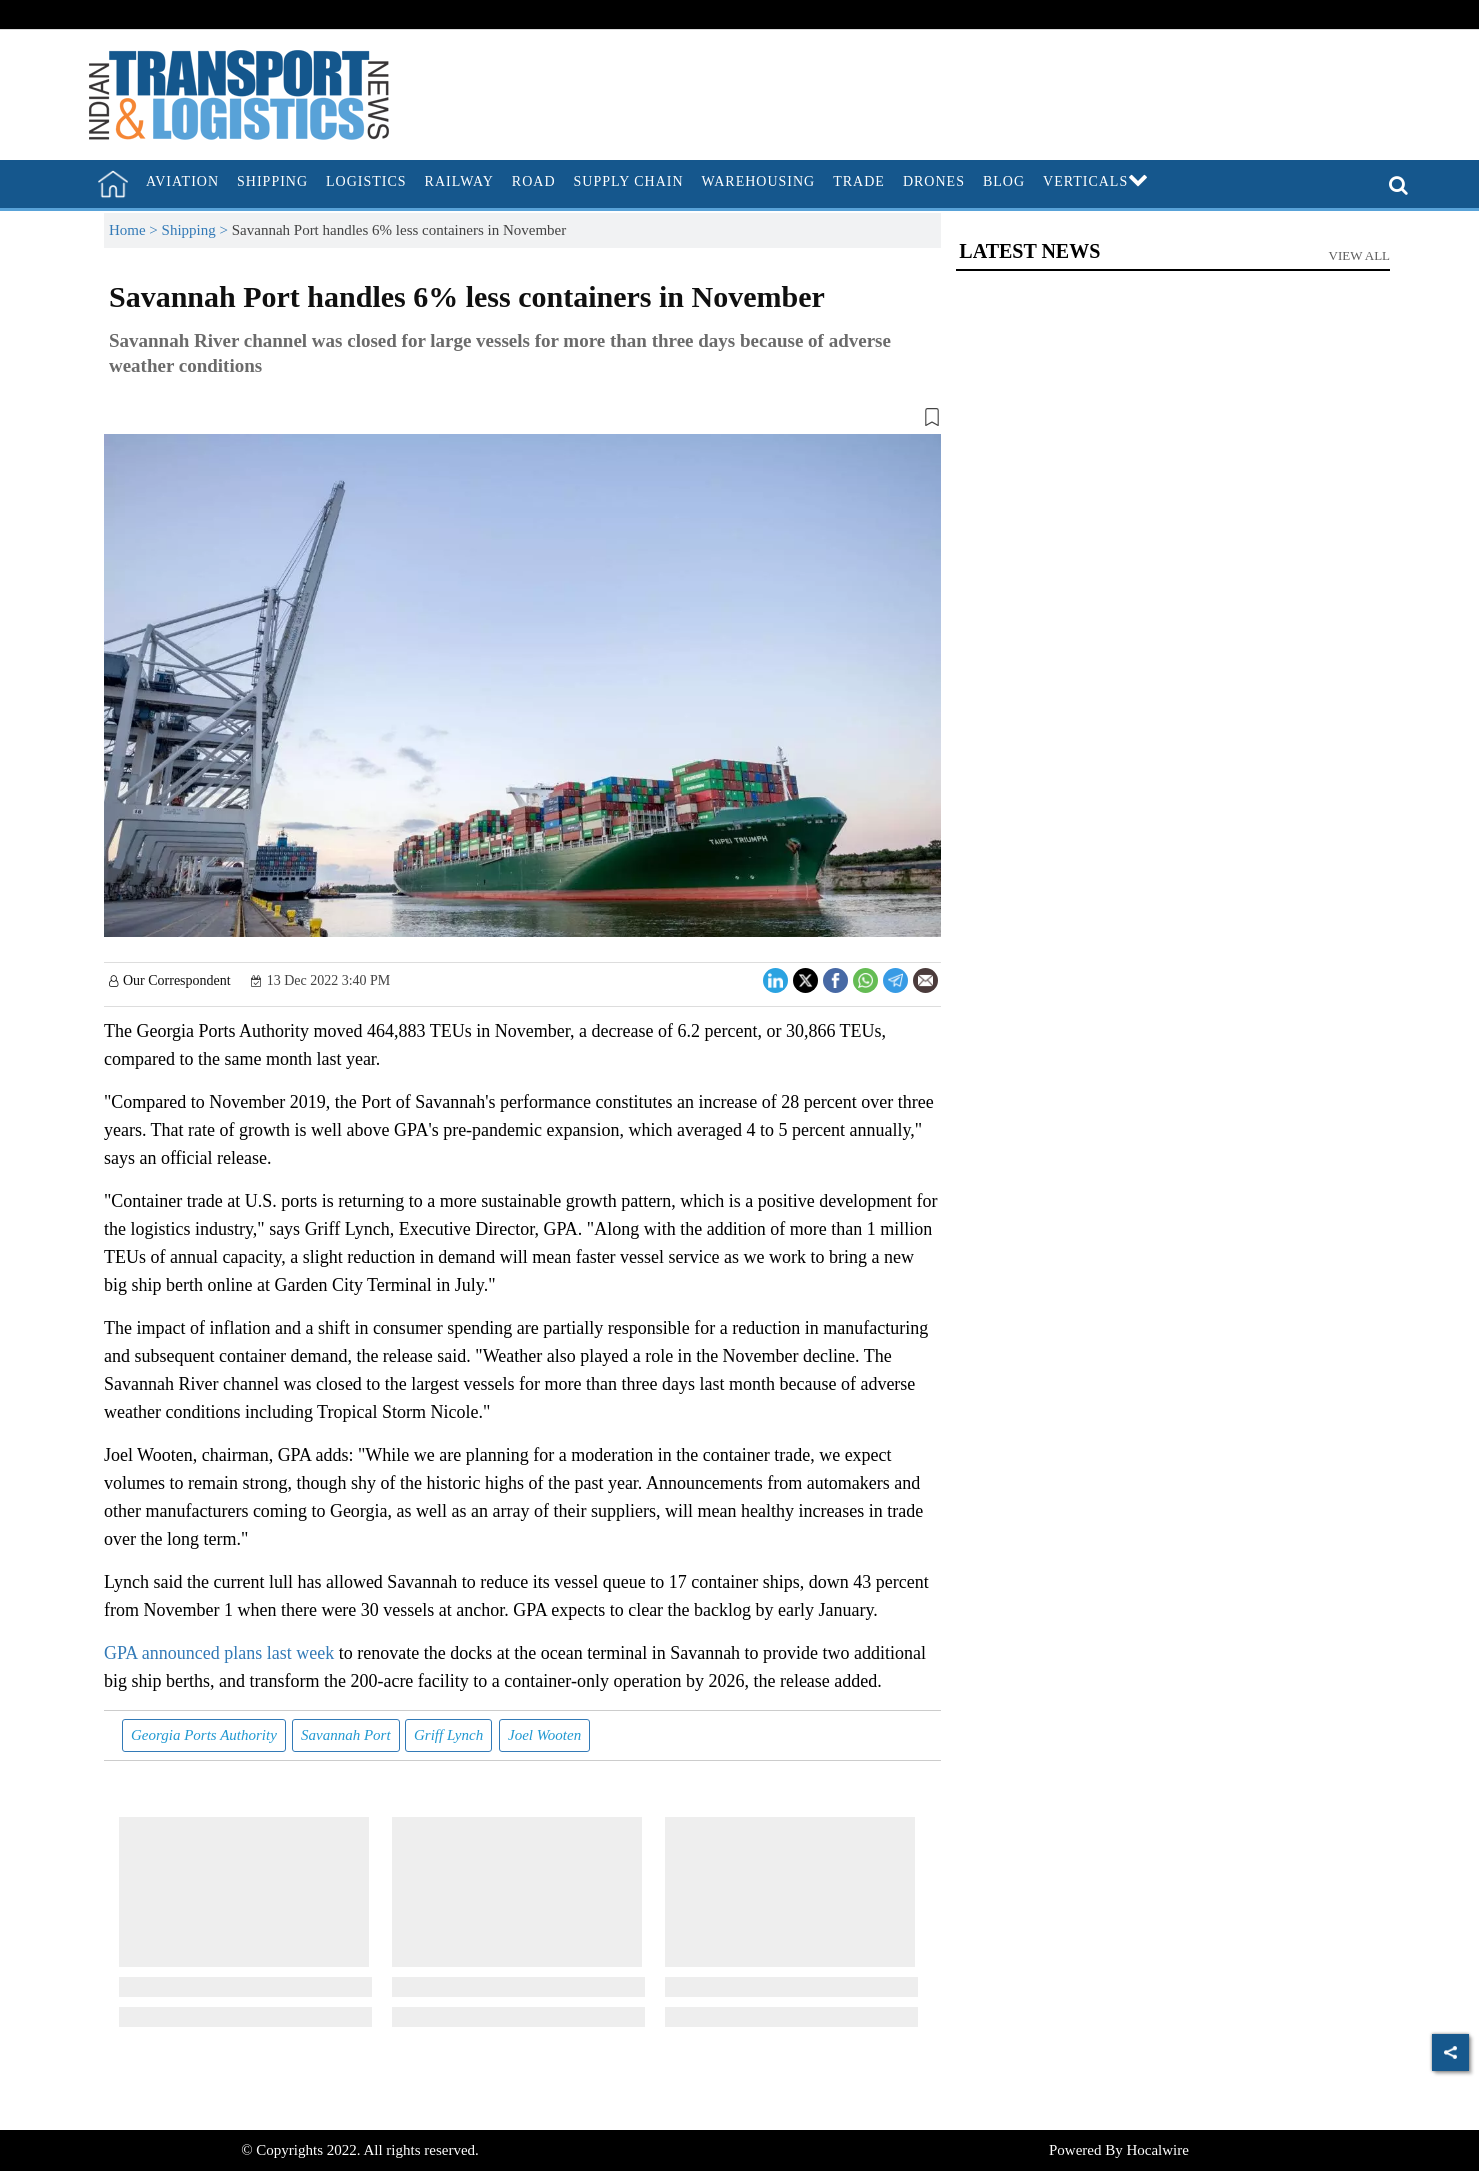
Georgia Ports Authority (204, 1735)
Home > (135, 230)
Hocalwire (1157, 2150)
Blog (1004, 181)
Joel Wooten (544, 1735)
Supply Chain (629, 181)
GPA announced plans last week (221, 1653)
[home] (113, 184)
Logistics (366, 181)
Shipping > (197, 230)
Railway (459, 181)
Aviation (182, 181)
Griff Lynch (448, 1735)
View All (1360, 255)
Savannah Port (346, 1735)
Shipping (272, 181)
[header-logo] (239, 93)
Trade (859, 181)
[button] (522, 421)
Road (534, 181)
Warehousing (759, 181)
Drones (934, 181)
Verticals (1096, 181)
